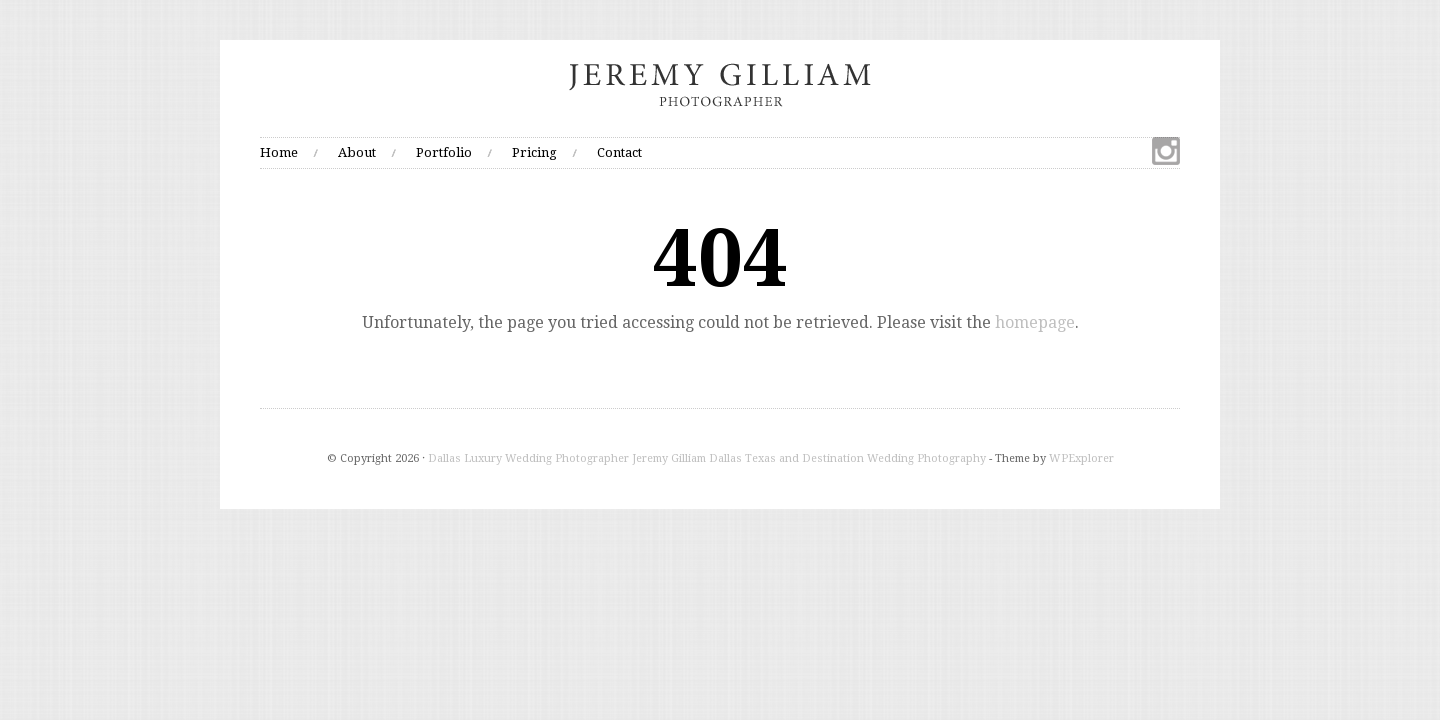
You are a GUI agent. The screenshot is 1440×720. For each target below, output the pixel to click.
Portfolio (444, 152)
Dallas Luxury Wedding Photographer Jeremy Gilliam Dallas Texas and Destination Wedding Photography (707, 458)
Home (279, 152)
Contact (619, 152)
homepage (1035, 322)
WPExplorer (1081, 458)
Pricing (534, 152)
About (357, 152)
